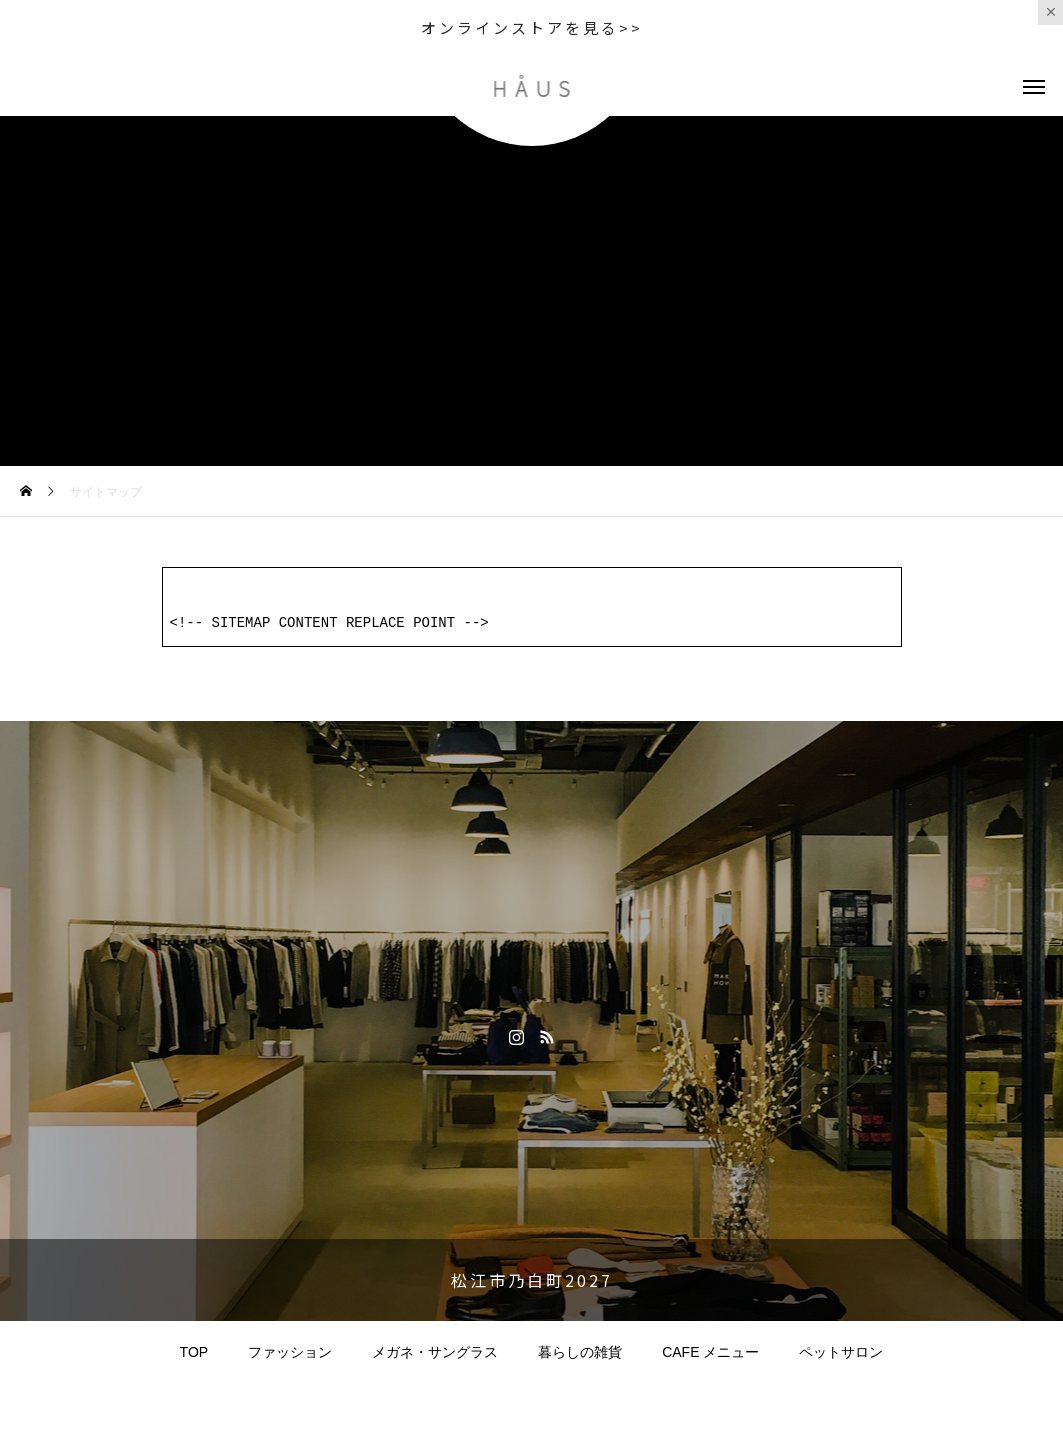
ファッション (290, 1350)
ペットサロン (841, 1350)
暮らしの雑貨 (580, 1350)
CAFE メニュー (710, 1350)
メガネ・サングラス (435, 1350)
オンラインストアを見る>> (532, 27)
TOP (194, 1350)
